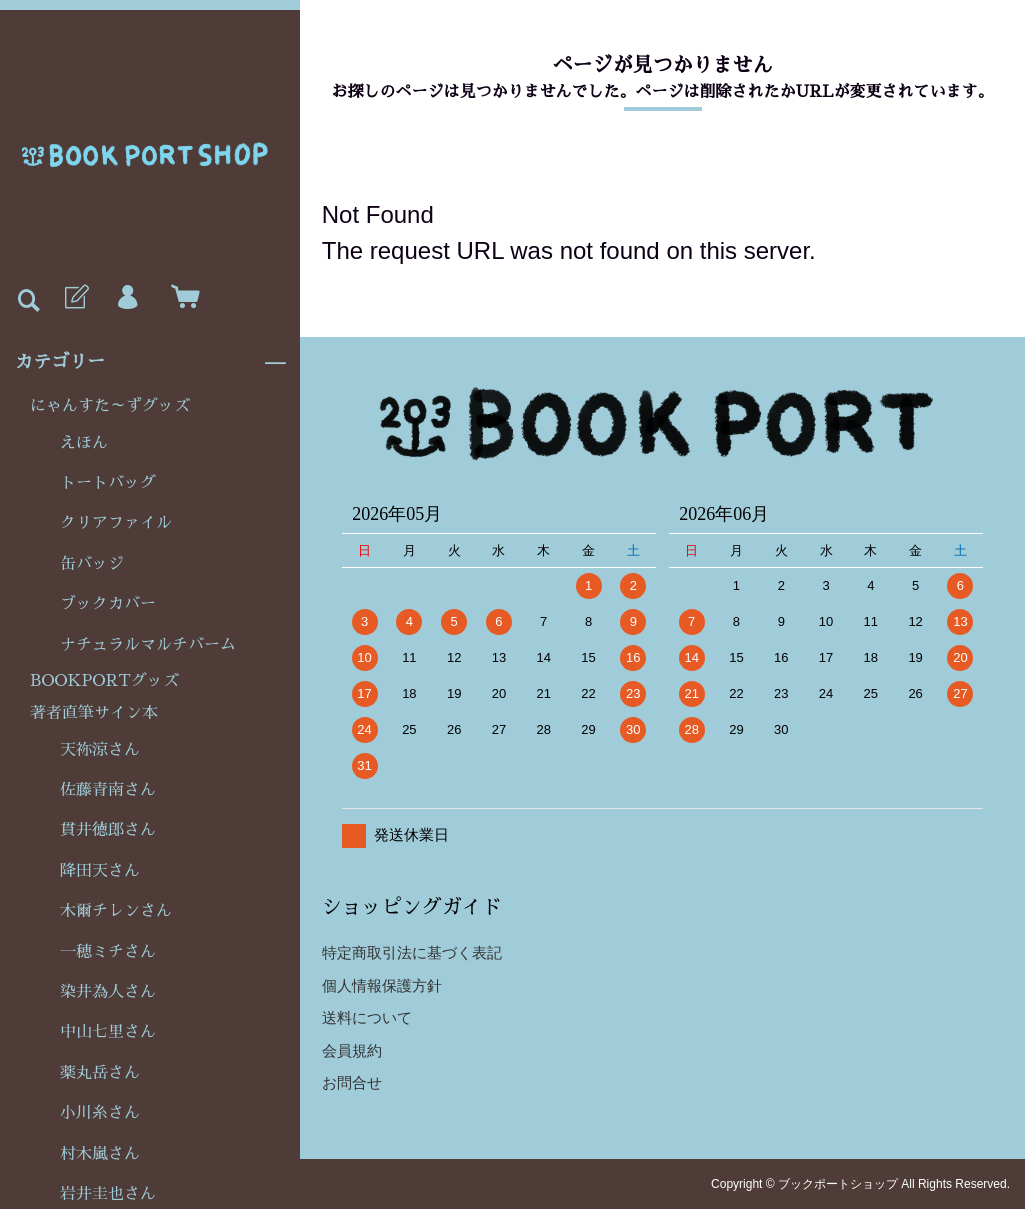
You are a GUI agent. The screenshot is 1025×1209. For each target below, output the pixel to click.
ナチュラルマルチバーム (148, 645)
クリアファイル (116, 523)
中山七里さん (108, 1032)
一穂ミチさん (108, 952)
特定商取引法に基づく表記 (412, 952)
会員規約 (352, 1050)
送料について (367, 1017)
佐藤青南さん (108, 790)
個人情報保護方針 (382, 985)
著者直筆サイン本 (94, 713)
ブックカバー (108, 604)
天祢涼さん (100, 750)
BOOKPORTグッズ (104, 681)
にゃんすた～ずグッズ (110, 406)
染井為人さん (108, 992)
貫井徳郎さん (108, 830)
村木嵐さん (100, 1154)
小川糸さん (100, 1113)
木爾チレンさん (116, 911)
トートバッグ (108, 483)
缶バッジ (92, 564)
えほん (84, 443)
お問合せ (352, 1082)
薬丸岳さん (100, 1073)
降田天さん (100, 871)
